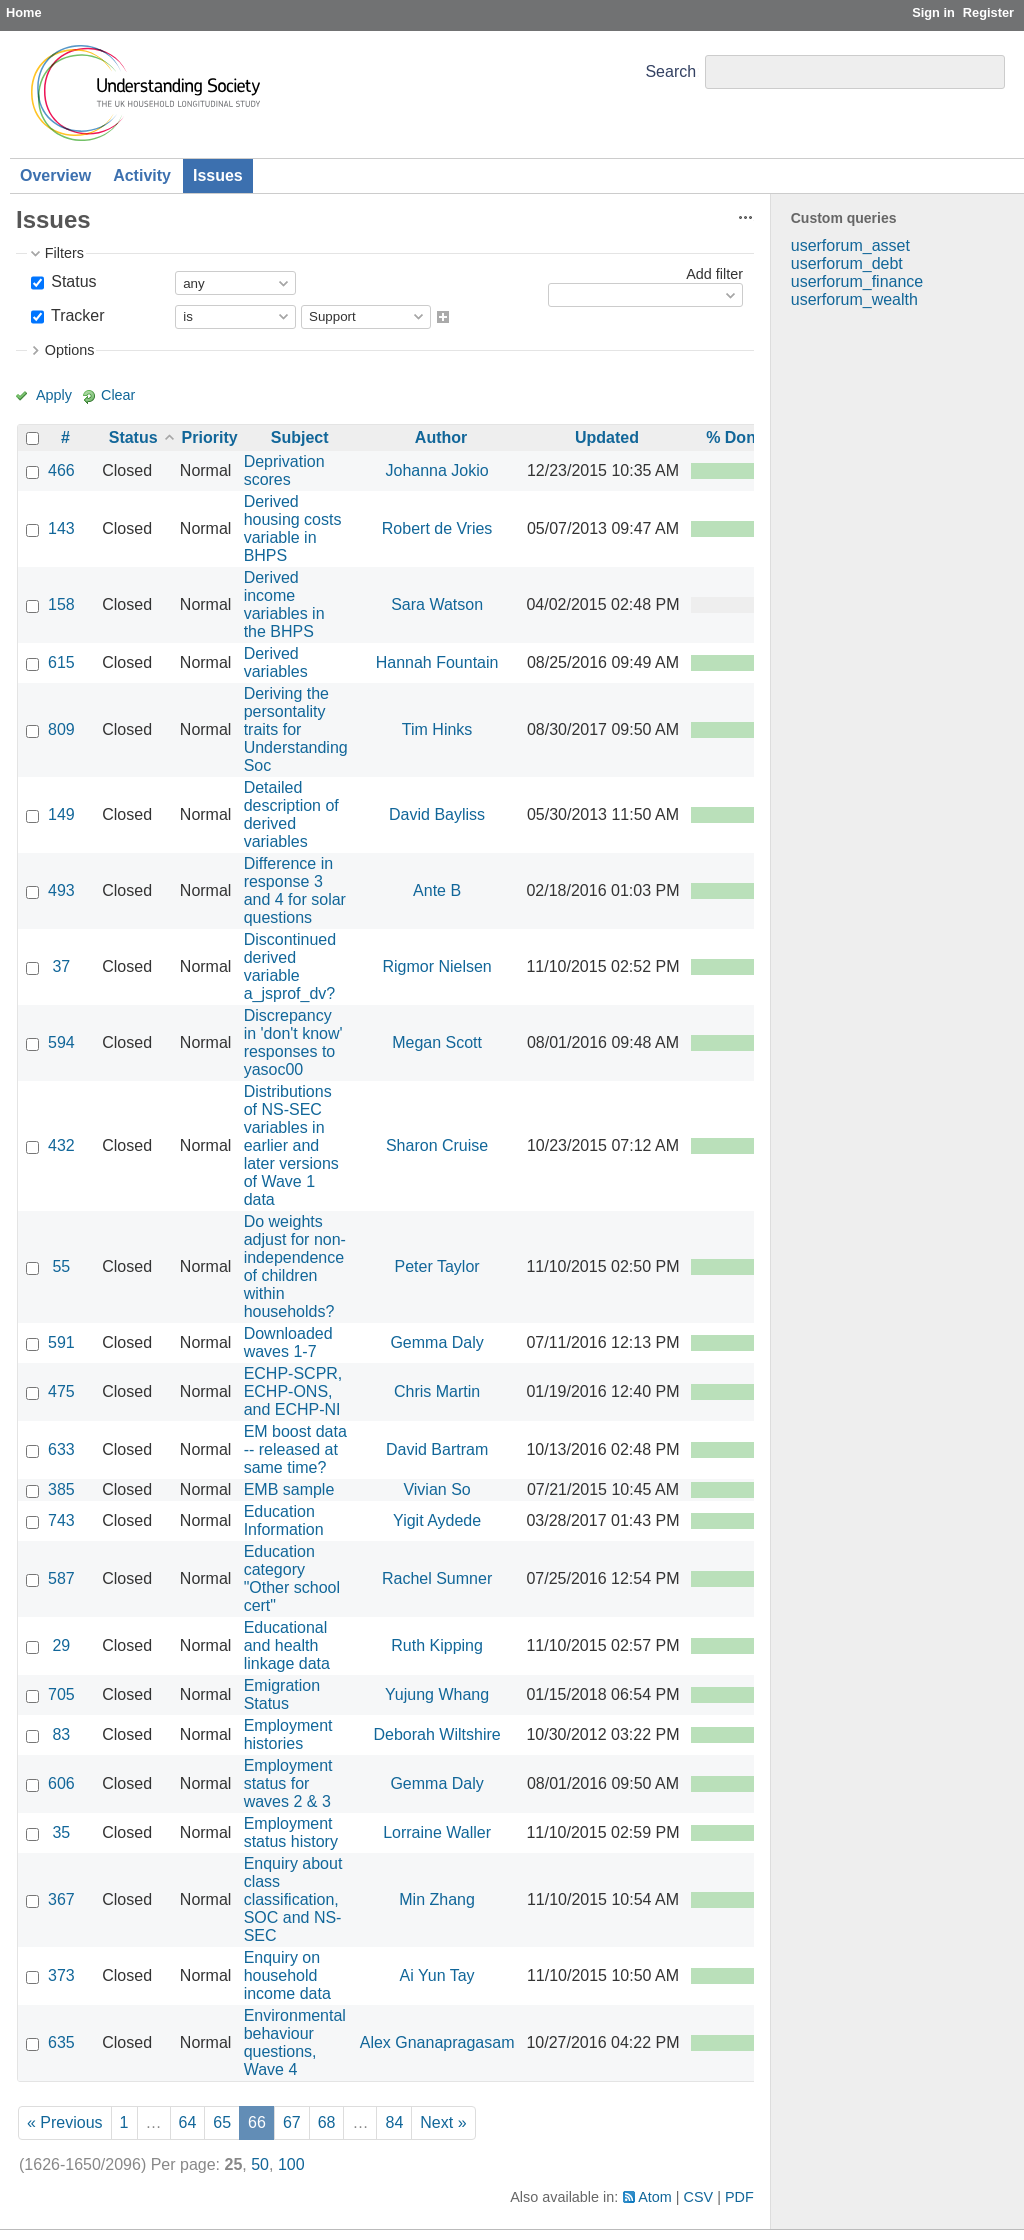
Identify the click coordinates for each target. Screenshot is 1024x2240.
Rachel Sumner (437, 1578)
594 (61, 1042)
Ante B (437, 890)
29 (61, 1645)
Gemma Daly (436, 1342)
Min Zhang (437, 1899)
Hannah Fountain (437, 662)
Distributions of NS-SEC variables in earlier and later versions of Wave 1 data (291, 1145)
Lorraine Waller (437, 1832)
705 (61, 1694)
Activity (142, 175)
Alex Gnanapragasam (437, 2042)
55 (61, 1266)
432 (61, 1145)
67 (292, 2122)
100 (291, 2164)
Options (70, 350)
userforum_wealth (854, 299)
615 (61, 662)
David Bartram (437, 1449)
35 (61, 1832)
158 (61, 604)
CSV (699, 2197)
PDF (739, 2197)
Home (24, 12)
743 (61, 1520)
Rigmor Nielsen (436, 966)
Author (441, 437)
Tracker (76, 315)
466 (61, 470)
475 (61, 1391)
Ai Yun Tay (437, 1975)
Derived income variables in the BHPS (284, 604)
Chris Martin (437, 1391)
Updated (607, 437)
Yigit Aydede (437, 1520)
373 (61, 1975)
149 (61, 814)
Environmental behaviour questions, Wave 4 (295, 2042)
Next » (443, 2122)
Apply (54, 395)
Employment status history (291, 1832)
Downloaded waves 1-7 (288, 1342)
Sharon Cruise (437, 1145)
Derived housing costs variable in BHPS (293, 528)
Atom (655, 2197)
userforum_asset (850, 245)
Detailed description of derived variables (291, 814)
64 (188, 2122)
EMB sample (289, 1489)
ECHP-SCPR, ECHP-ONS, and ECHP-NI (293, 1391)
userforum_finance (857, 281)
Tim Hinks (437, 729)
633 (61, 1449)
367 (61, 1899)
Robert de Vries (437, 528)
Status (72, 281)
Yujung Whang (437, 1694)
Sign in (933, 12)
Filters (64, 253)
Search (670, 71)
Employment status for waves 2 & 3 (288, 1783)
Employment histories (288, 1734)
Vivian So (436, 1489)
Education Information (284, 1520)
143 (61, 528)
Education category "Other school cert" (292, 1578)
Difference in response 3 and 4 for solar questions (295, 890)
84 (394, 2122)
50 (260, 2164)
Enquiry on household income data (287, 1975)
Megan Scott (437, 1042)
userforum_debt (847, 263)
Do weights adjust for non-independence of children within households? (295, 1266)
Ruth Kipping (437, 1645)
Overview (55, 175)
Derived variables (276, 662)
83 (61, 1734)
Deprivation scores (284, 470)
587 (61, 1578)
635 (61, 2042)
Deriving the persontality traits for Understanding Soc (296, 729)
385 (61, 1489)
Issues (218, 175)
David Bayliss (437, 814)
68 (327, 2122)
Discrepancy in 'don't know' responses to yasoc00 (293, 1042)
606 (61, 1783)
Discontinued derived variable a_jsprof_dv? (290, 966)
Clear (118, 395)
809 (61, 729)
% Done (735, 437)
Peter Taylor (437, 1266)
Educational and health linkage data (287, 1645)
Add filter (714, 274)
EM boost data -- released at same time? (295, 1449)
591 (61, 1342)
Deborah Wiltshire (437, 1734)
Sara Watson (437, 604)
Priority (210, 437)
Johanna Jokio (436, 470)
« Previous (65, 2122)
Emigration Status (282, 1694)
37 (61, 966)
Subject (300, 437)
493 (61, 890)
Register (988, 12)
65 (222, 2122)
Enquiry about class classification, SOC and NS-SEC (293, 1899)
